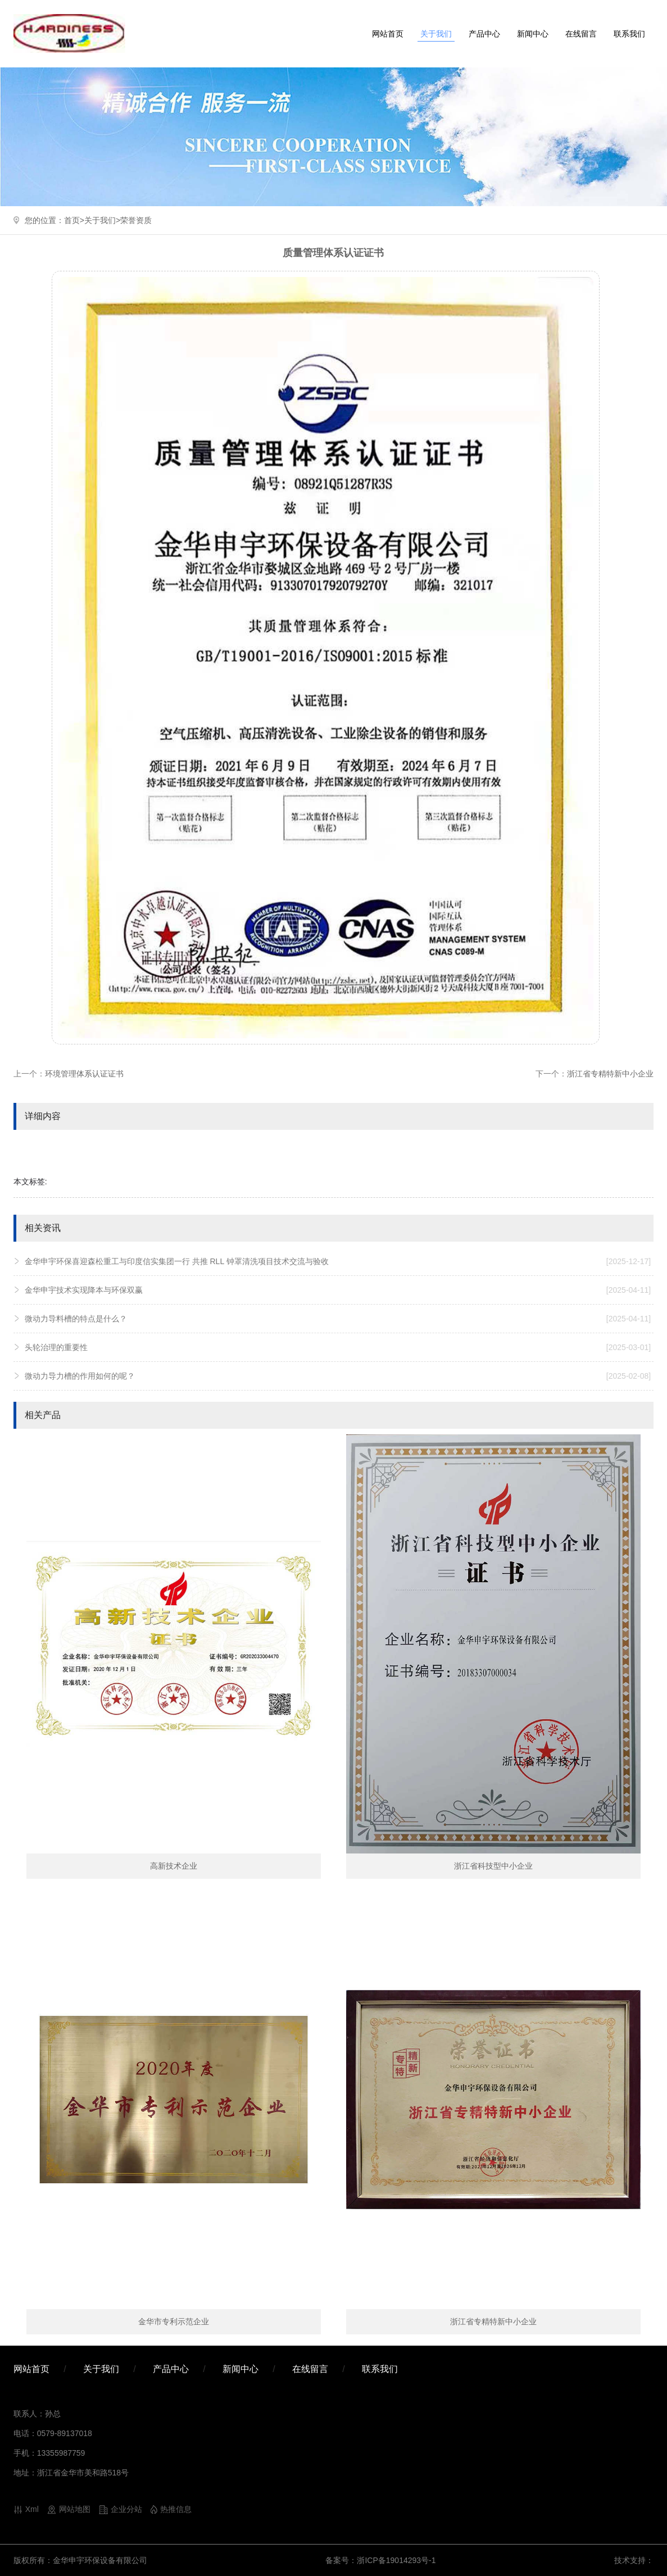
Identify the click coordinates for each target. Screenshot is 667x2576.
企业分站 (126, 2509)
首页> (74, 220)
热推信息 (176, 2509)
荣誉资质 (136, 220)
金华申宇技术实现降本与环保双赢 (338, 1290)
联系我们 (629, 33)
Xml (32, 2509)
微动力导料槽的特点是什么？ (338, 1319)
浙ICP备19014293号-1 (396, 2560)
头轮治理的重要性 (338, 1347)
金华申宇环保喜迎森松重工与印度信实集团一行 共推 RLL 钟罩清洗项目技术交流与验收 (338, 1261)
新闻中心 (532, 33)
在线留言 (581, 33)
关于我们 (436, 33)
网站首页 (387, 33)
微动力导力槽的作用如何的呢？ (338, 1376)
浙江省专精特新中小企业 (610, 1073)
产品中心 (484, 33)
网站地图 (74, 2509)
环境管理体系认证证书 (84, 1073)
